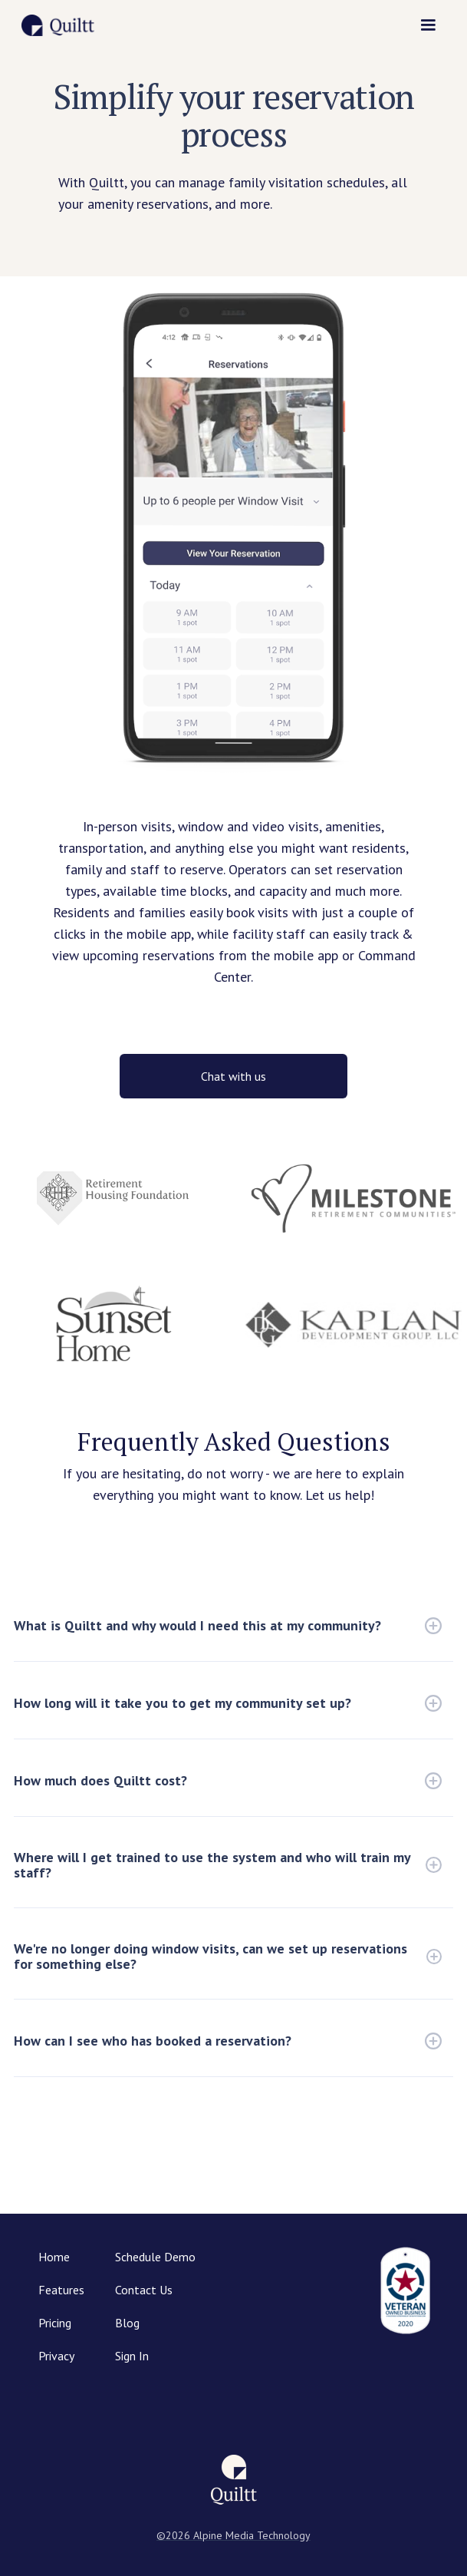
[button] (428, 25)
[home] (57, 25)
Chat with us (233, 1076)
